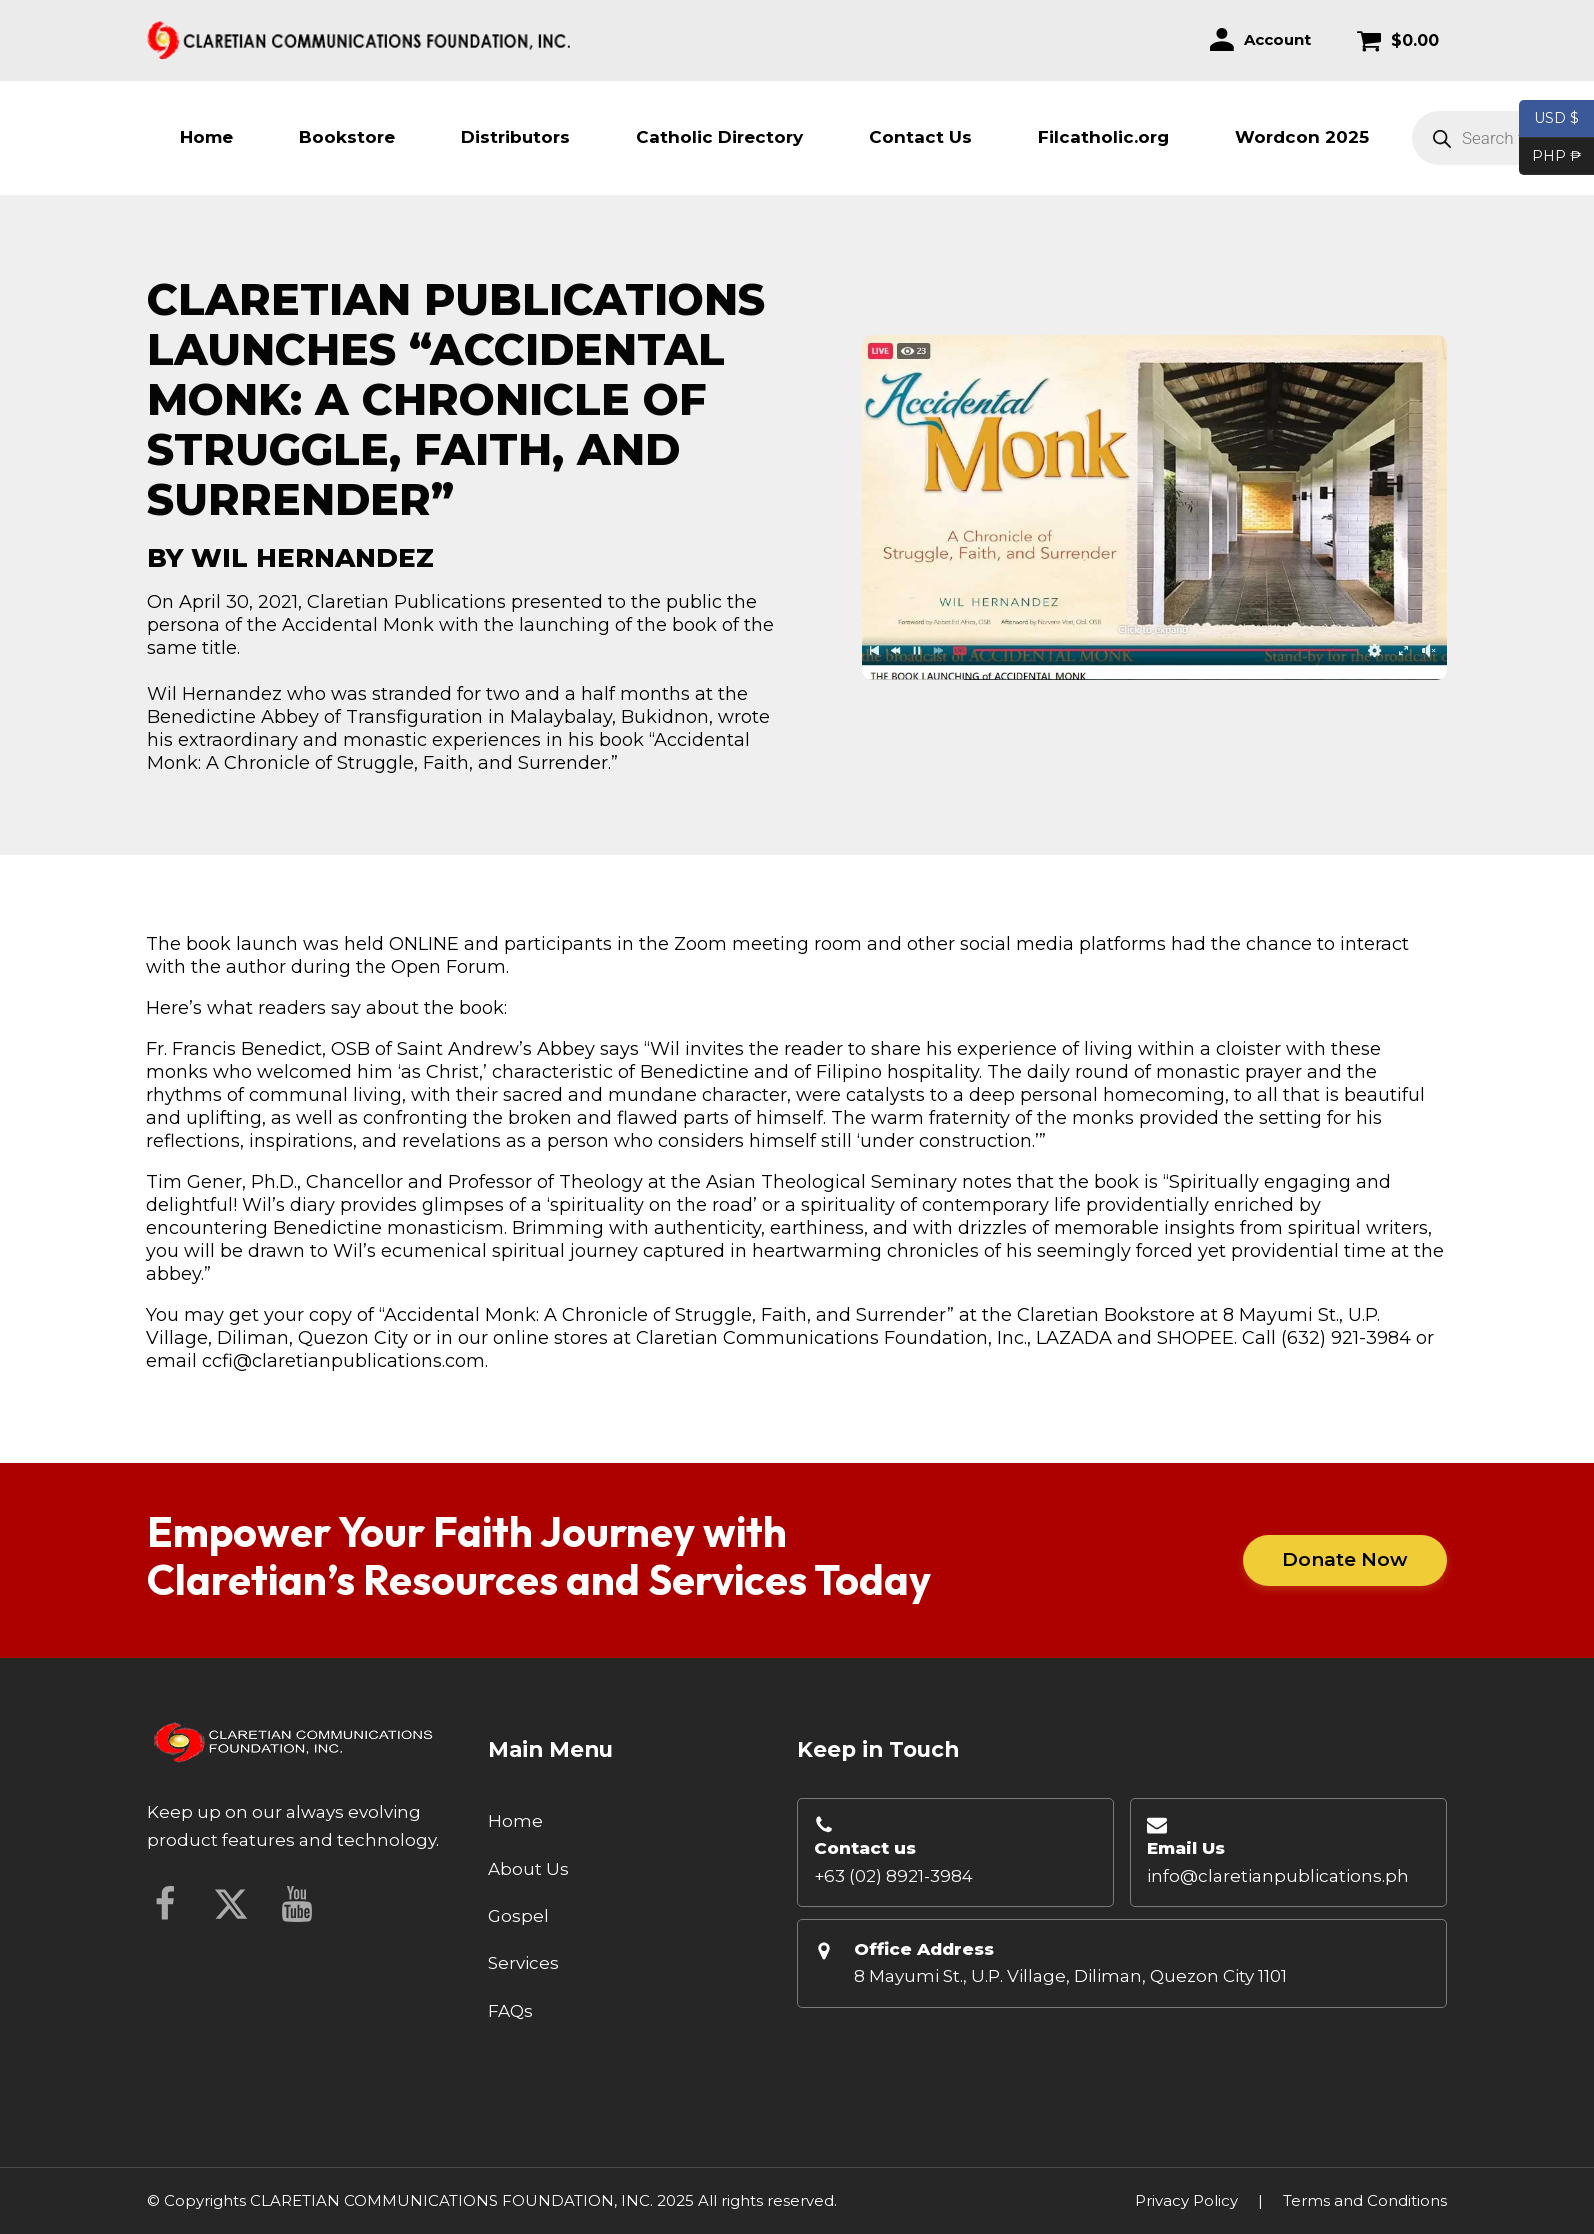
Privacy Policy (1186, 2200)
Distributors (515, 137)
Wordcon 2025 (1302, 137)
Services (523, 1963)
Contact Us (920, 137)
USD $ (1556, 119)
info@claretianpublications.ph (1278, 1876)
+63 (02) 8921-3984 (893, 1876)
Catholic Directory (719, 137)
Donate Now (1344, 1560)
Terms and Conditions (1365, 2200)
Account (1277, 39)
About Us (528, 1869)
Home (206, 137)
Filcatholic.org (1103, 137)
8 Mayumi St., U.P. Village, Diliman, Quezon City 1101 (1070, 1976)
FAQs (510, 2011)
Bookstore (347, 137)
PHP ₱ (1550, 157)
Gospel (518, 1916)
